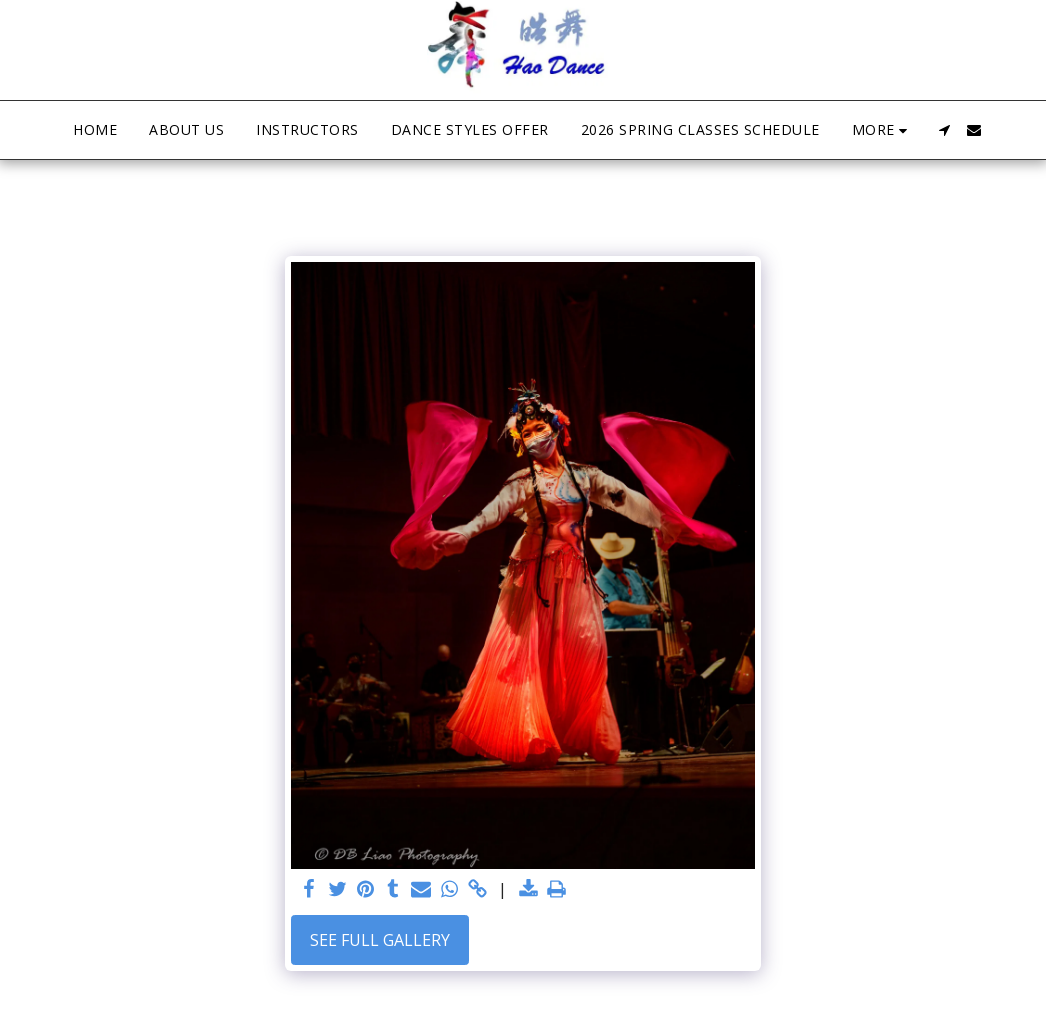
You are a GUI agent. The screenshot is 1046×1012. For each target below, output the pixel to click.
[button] (944, 130)
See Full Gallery (380, 940)
